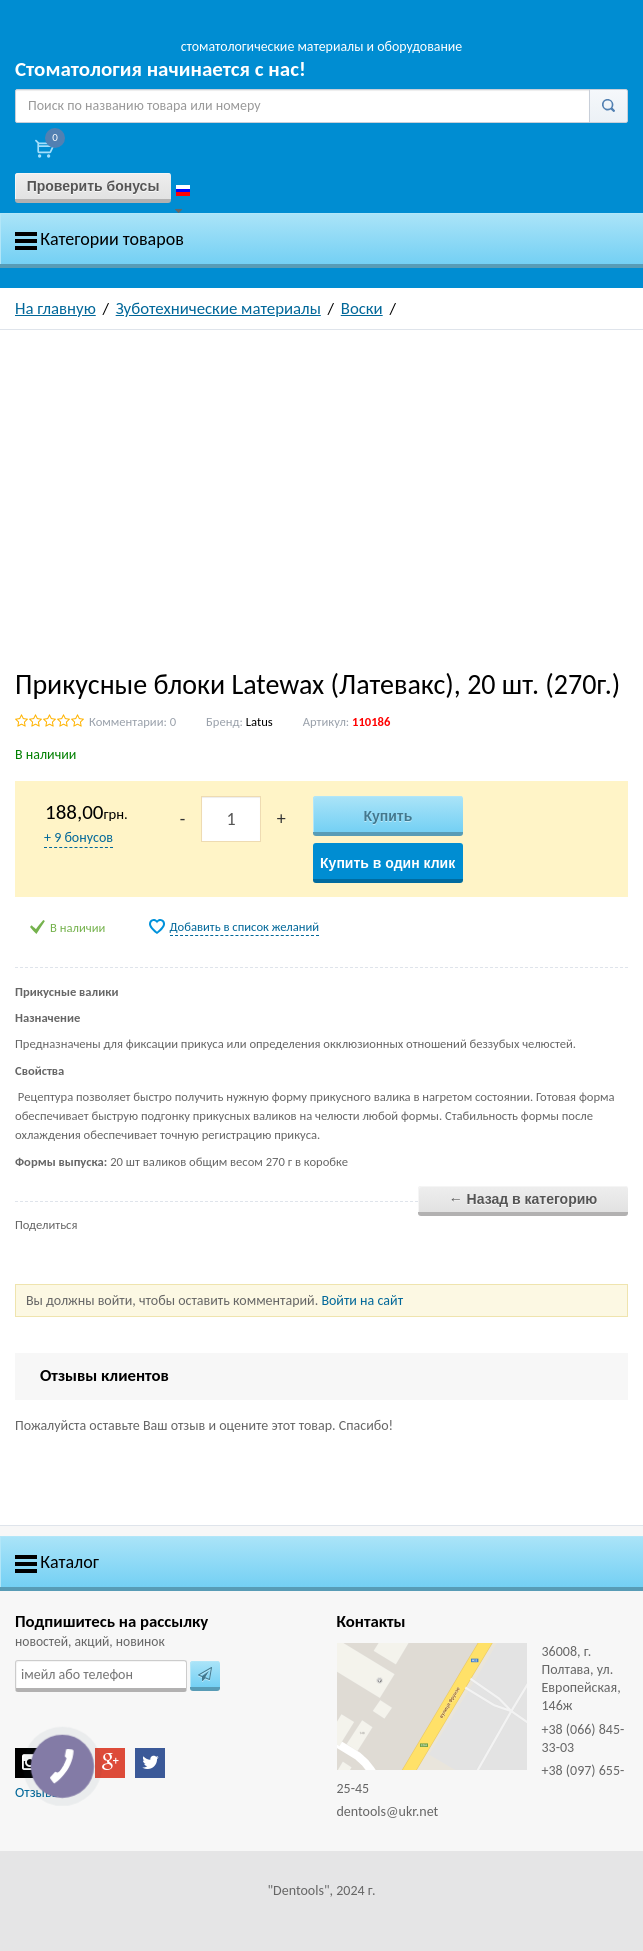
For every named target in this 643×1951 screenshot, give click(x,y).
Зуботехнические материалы (218, 308)
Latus (259, 721)
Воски (362, 308)
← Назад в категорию (523, 1199)
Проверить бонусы (93, 186)
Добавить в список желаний (245, 926)
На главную (55, 308)
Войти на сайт (362, 1300)
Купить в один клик (387, 863)
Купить (387, 816)
